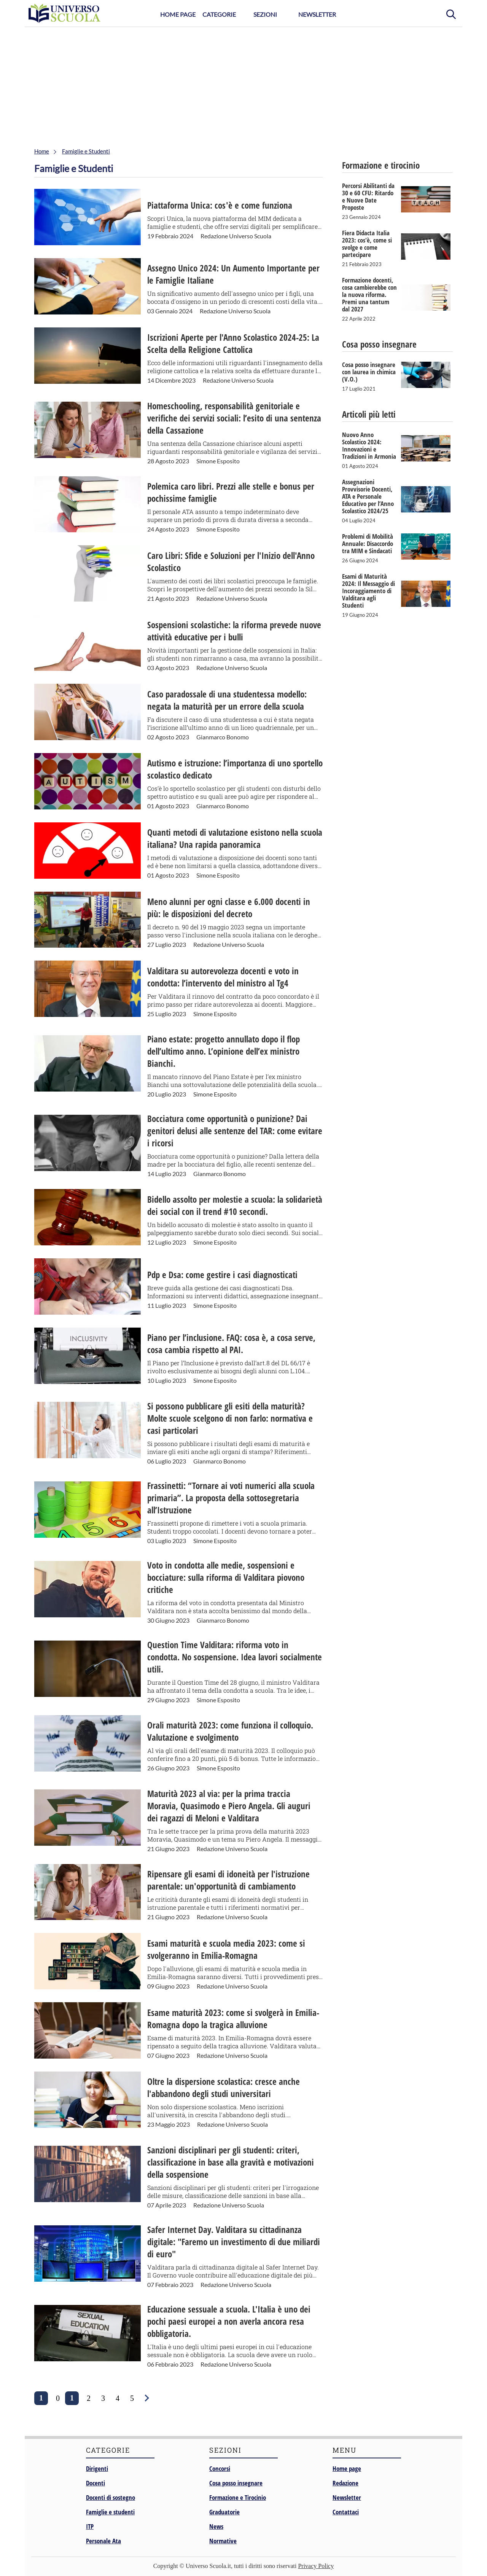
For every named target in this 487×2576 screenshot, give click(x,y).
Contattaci (346, 2511)
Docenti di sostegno (110, 2497)
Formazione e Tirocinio (237, 2497)
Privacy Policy (316, 2566)
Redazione (345, 2483)
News (216, 2526)
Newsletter (317, 14)
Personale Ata (103, 2540)
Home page (347, 2468)
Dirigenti (97, 2468)
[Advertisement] (243, 84)
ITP (90, 2526)
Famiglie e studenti (110, 2511)
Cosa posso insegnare (236, 2483)
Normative (223, 2540)
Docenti (95, 2483)
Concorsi (219, 2468)
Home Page (178, 14)
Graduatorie (224, 2511)
